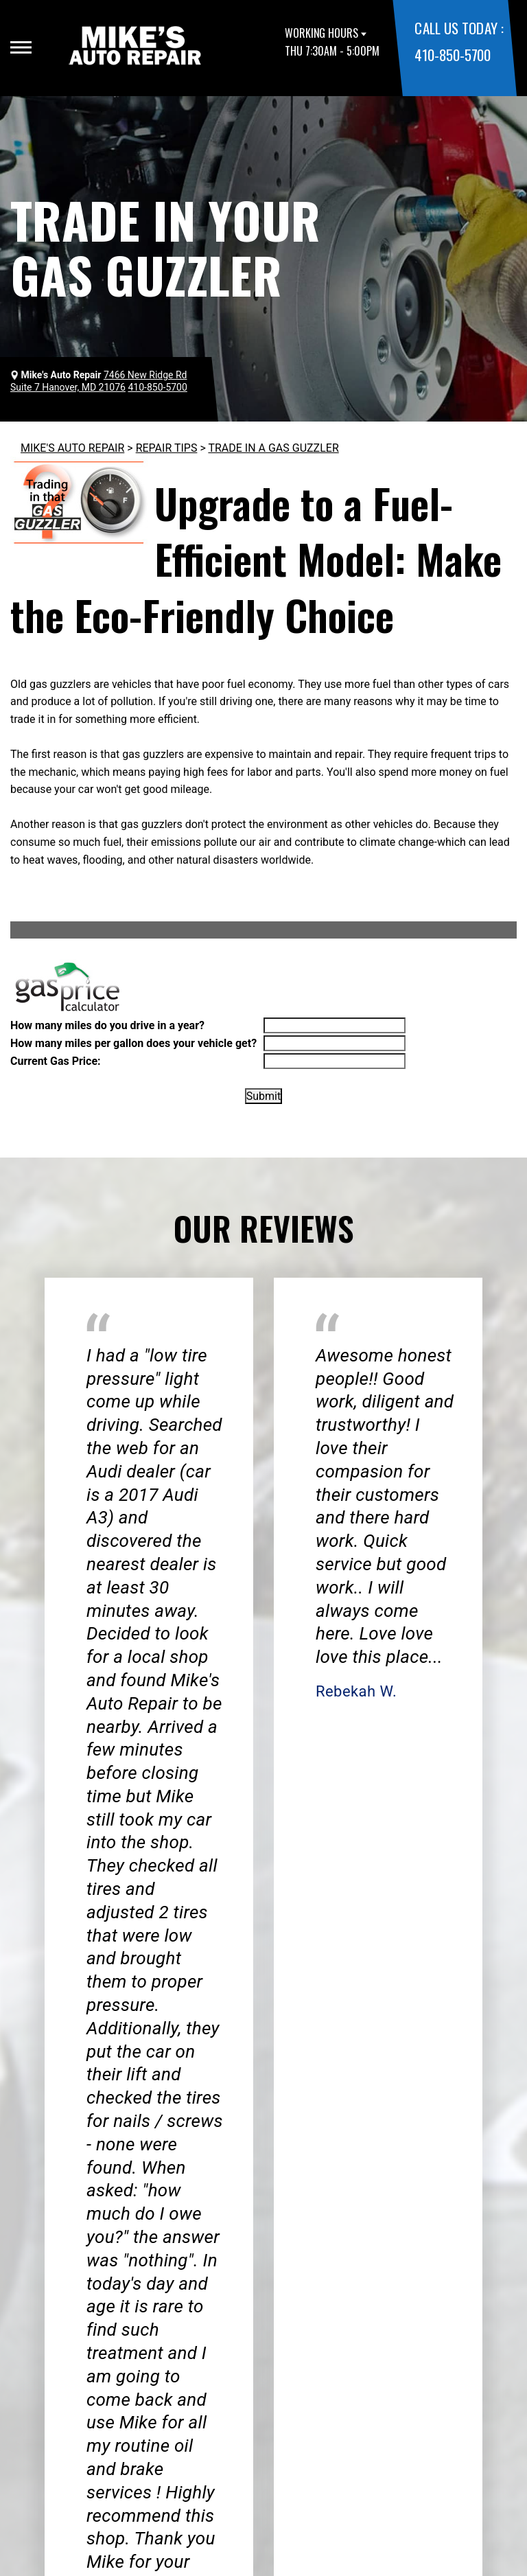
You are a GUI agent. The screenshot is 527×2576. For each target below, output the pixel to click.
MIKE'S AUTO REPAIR (72, 448)
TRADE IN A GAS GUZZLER (273, 448)
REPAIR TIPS (167, 448)
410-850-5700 (452, 54)
